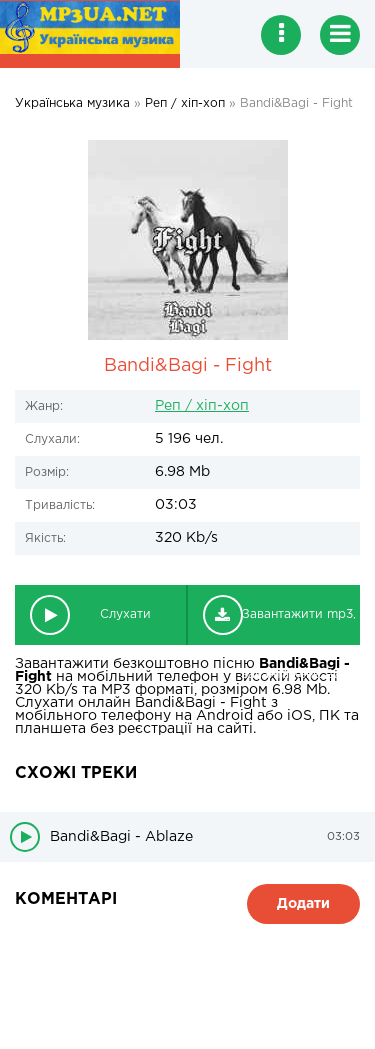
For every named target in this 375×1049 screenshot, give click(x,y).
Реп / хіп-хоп (202, 406)
